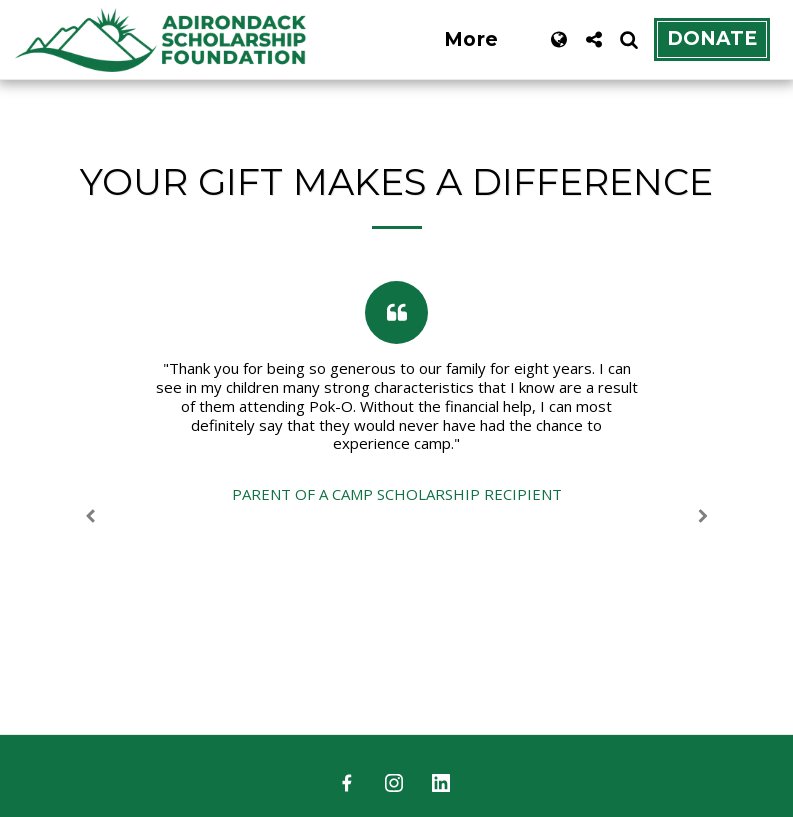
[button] (593, 39)
